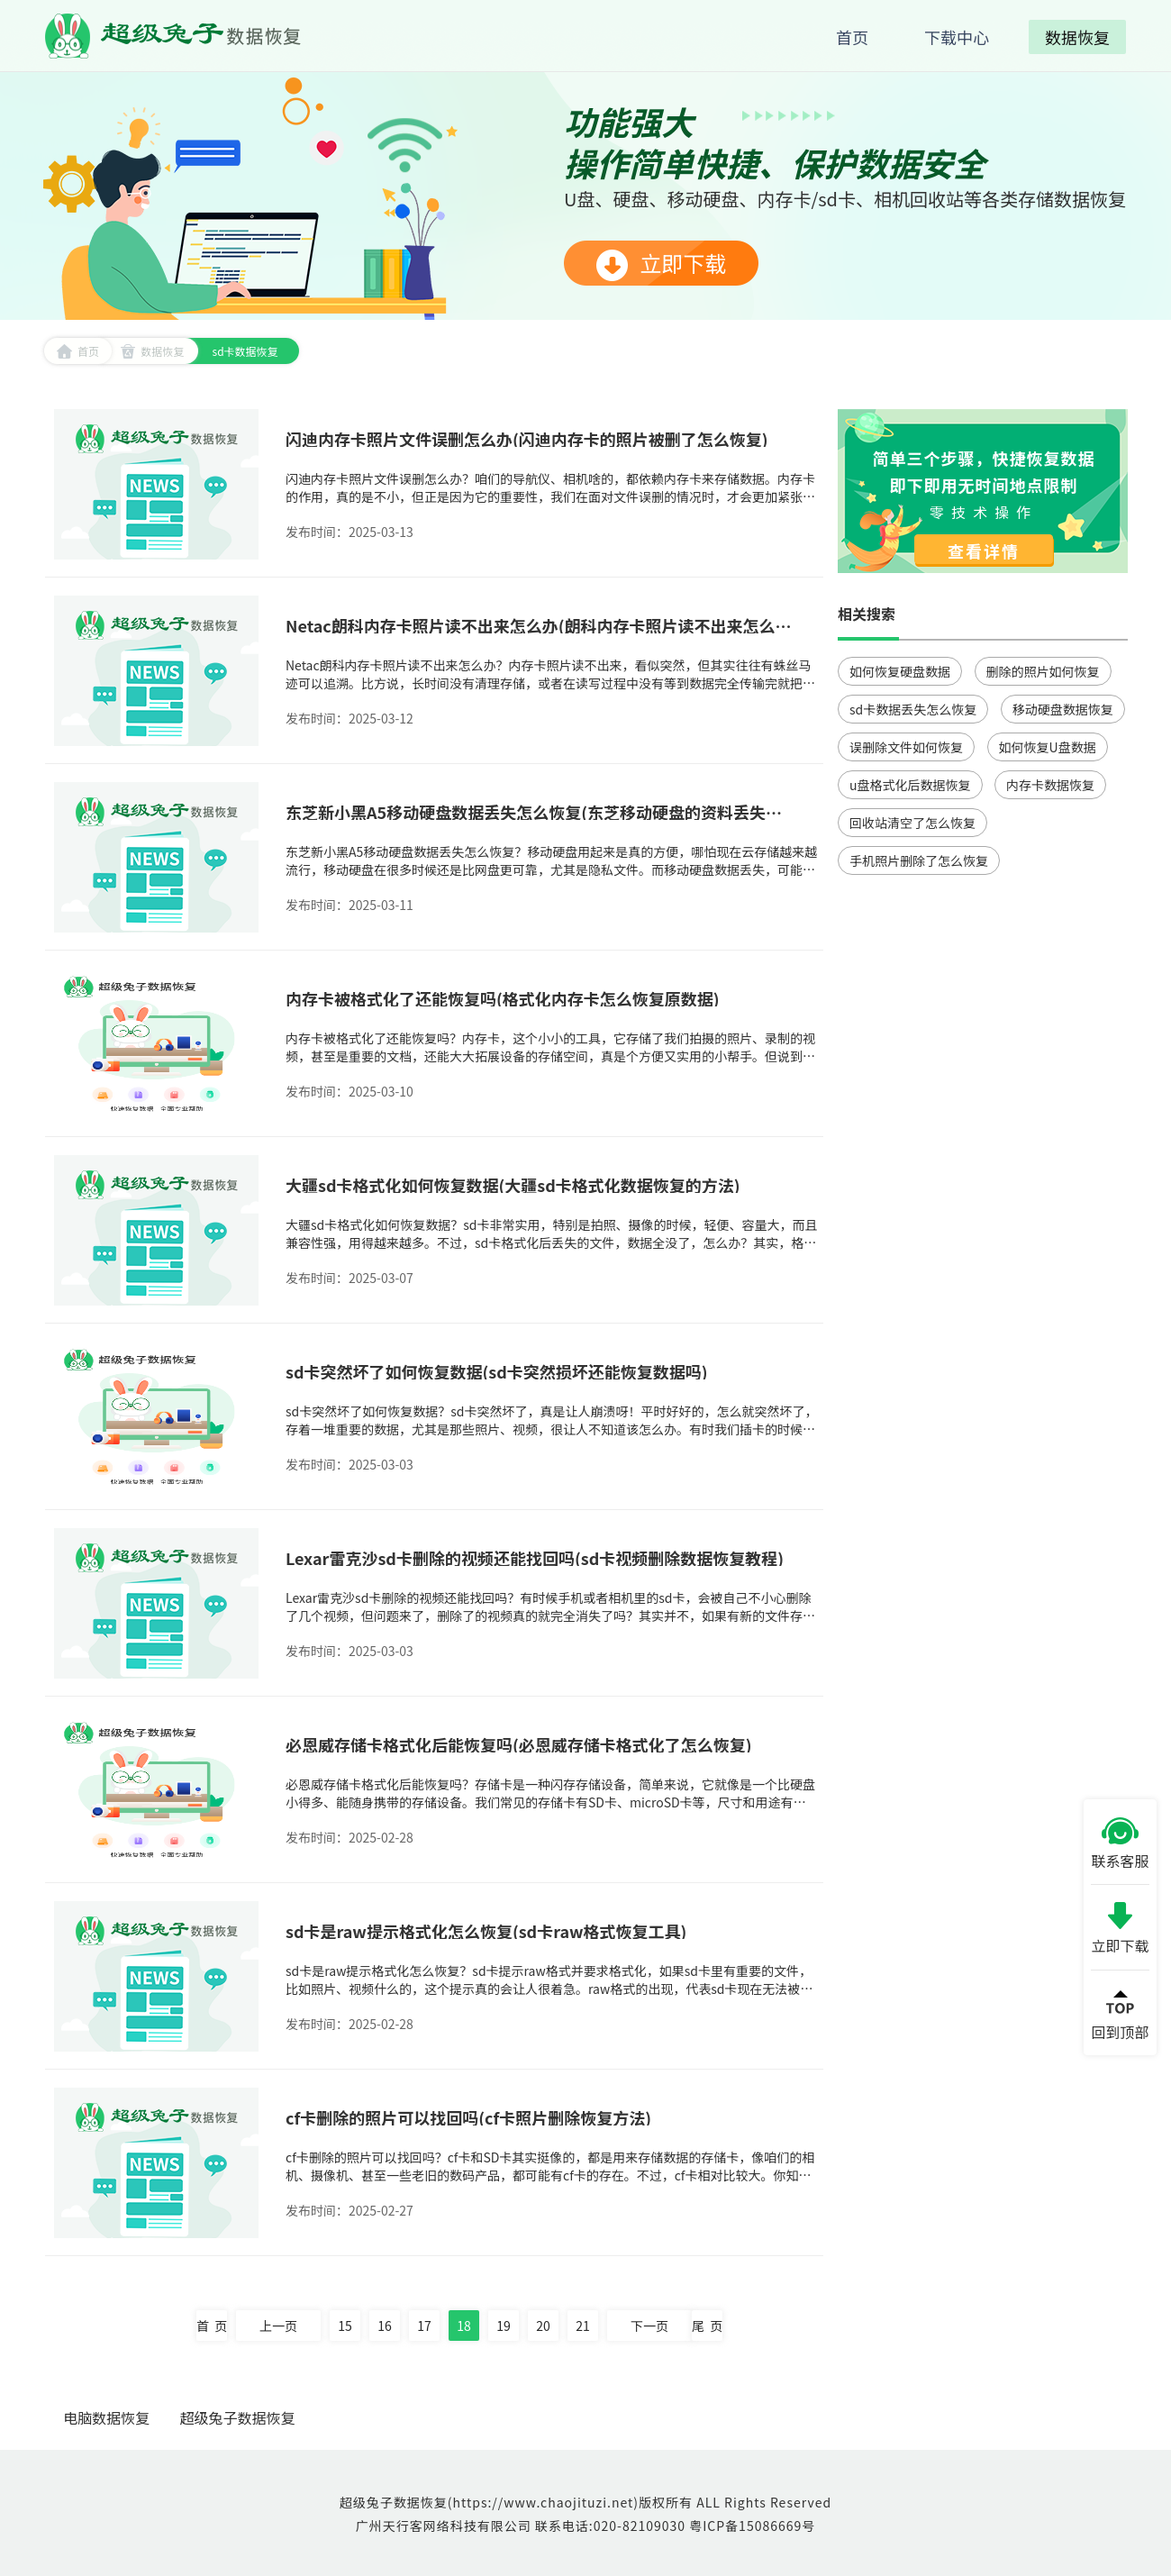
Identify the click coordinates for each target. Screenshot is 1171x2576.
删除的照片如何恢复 (1043, 671)
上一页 (278, 2326)
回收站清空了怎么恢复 (912, 823)
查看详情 (984, 550)
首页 (78, 351)
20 (543, 2326)
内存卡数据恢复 (1050, 785)
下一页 (649, 2326)
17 (424, 2326)
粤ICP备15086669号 (752, 2526)
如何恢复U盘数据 (1047, 747)
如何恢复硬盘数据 (899, 671)
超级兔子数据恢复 (237, 2417)
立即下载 (661, 264)
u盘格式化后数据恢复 (910, 785)
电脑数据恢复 (106, 2417)
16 (384, 2326)
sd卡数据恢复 (245, 351)
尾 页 (707, 2326)
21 (583, 2326)
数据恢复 (152, 351)
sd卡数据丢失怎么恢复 (912, 709)
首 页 (211, 2326)
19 (503, 2326)
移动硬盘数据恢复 (1062, 709)
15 (345, 2326)
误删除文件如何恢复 (906, 747)
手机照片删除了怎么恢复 (918, 860)
